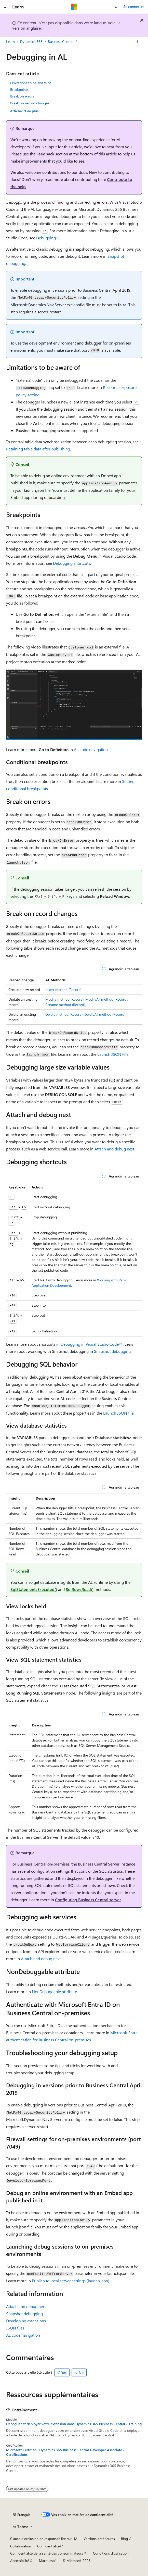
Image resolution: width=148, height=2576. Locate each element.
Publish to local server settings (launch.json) (70, 2280)
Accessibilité (19, 2560)
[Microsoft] (74, 7)
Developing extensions (26, 2320)
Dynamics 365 (31, 41)
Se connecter (133, 6)
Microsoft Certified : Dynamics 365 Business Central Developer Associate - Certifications (65, 2452)
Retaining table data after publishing (38, 448)
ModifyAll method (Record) (106, 999)
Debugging (46, 237)
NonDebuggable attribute (54, 1991)
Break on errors (22, 96)
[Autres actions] (137, 42)
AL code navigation (91, 749)
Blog (124, 2538)
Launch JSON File (112, 1054)
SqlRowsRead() (79, 1589)
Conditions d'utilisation (111, 2553)
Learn (10, 41)
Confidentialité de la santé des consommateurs (46, 2553)
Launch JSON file (118, 1413)
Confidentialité (48, 2546)
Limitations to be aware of (30, 82)
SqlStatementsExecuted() (33, 1589)
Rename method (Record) (65, 1004)
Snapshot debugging (112, 1351)
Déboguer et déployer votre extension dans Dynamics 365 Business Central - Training (74, 2424)
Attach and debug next (114, 1148)
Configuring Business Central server (88, 1899)
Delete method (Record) (64, 1014)
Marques (46, 2560)
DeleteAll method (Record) (104, 1014)
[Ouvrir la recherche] (116, 6)
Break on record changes (29, 103)
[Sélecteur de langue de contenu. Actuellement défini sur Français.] (21, 2514)
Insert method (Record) (63, 989)
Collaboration (20, 2546)
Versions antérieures (99, 2538)
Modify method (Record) (64, 999)
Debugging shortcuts (71, 563)
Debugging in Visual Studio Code (90, 1344)
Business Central (60, 41)
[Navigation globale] (5, 6)
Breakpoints (19, 89)
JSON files (15, 2327)
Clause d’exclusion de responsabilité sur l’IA (43, 2538)
